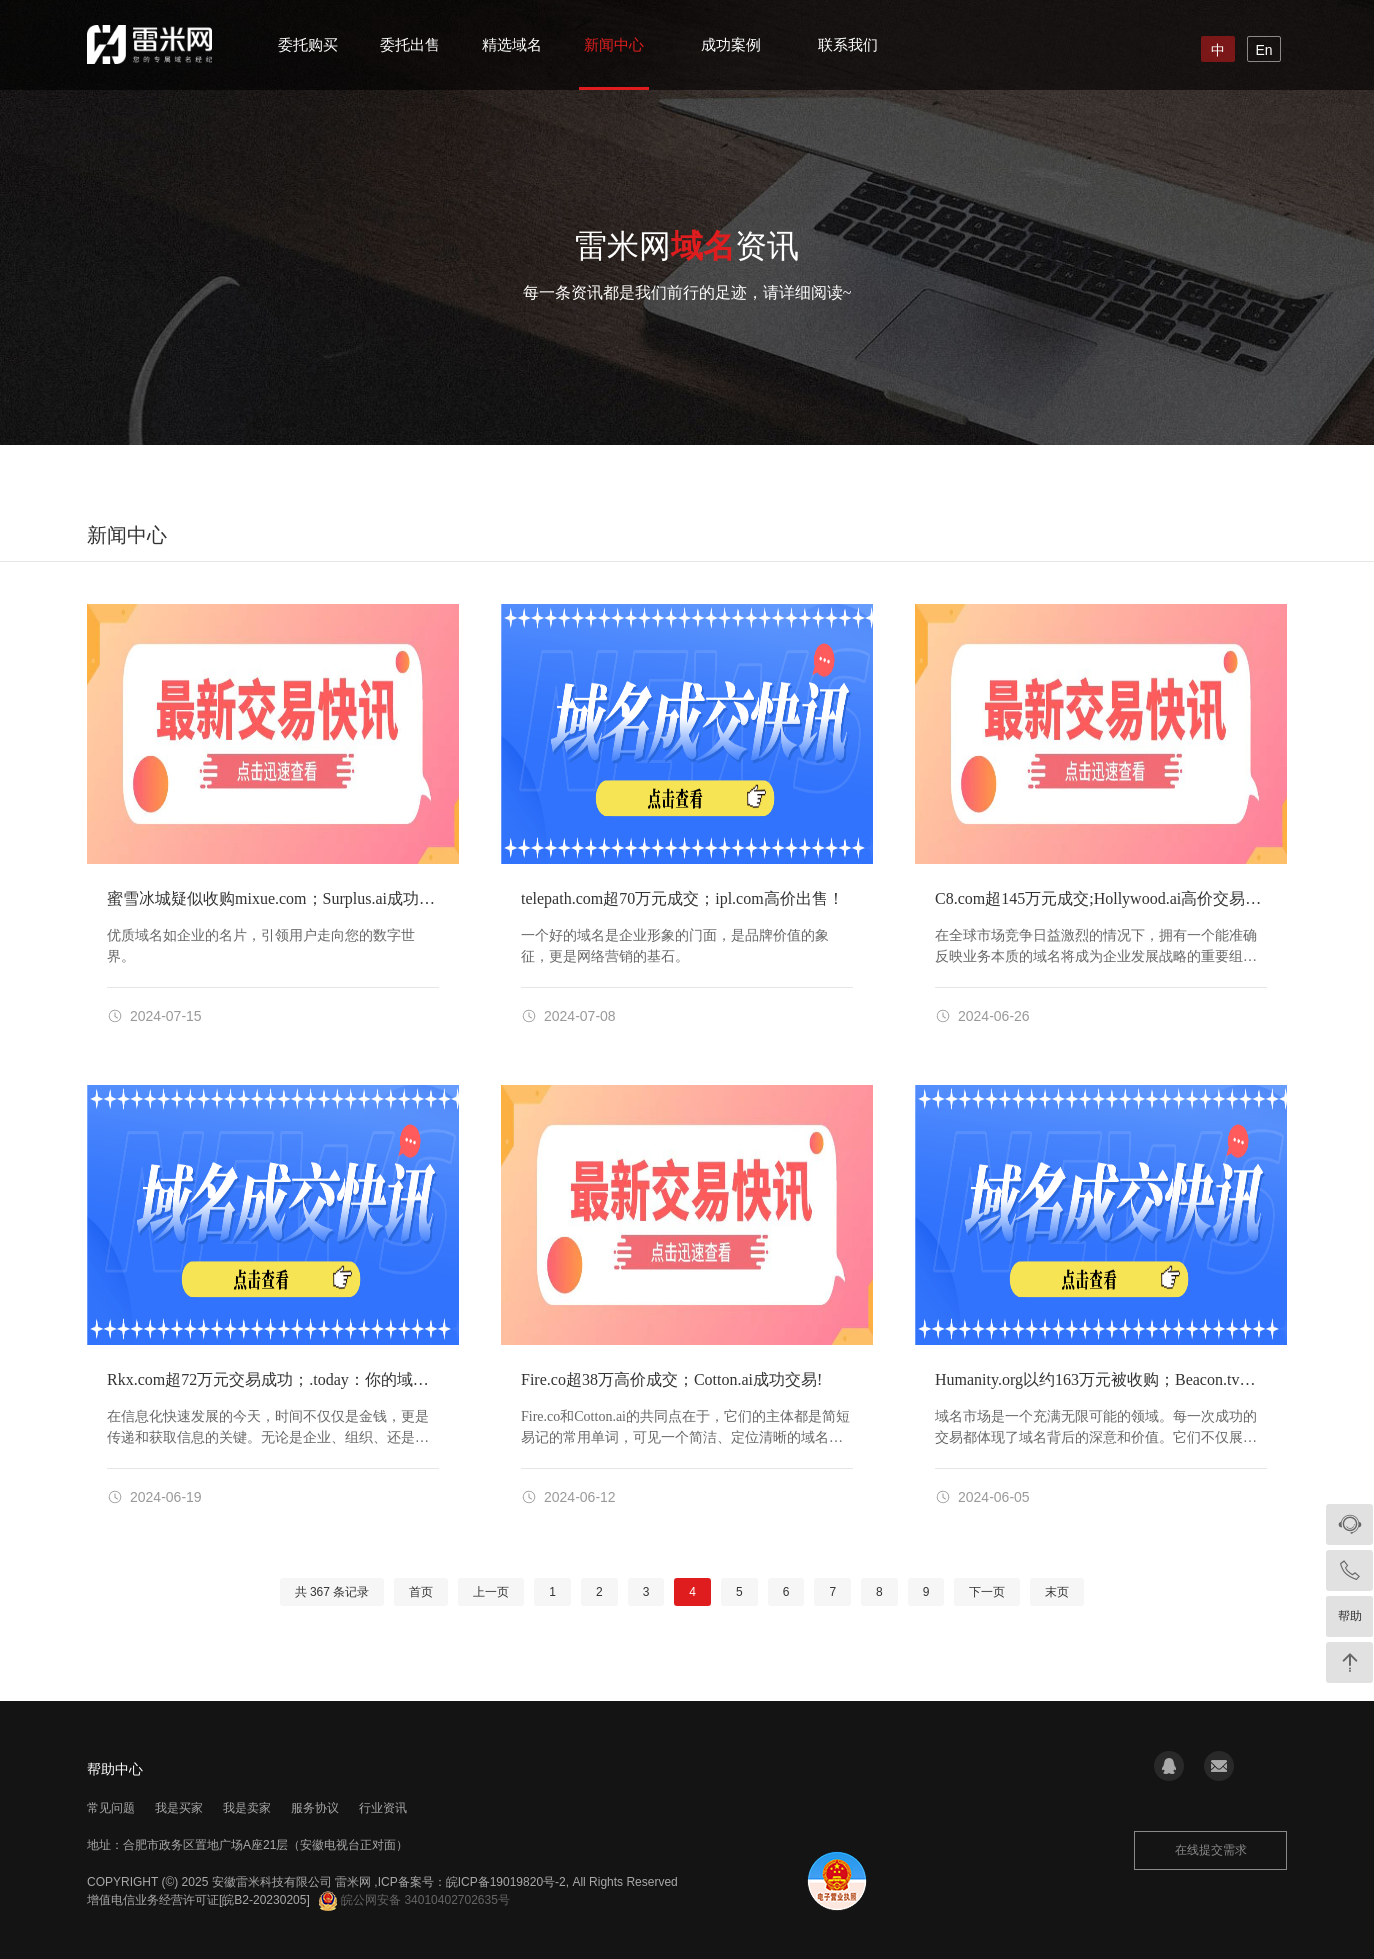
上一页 (491, 1592)
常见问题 (111, 1808)
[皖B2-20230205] (264, 1900)
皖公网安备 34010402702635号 (414, 1900)
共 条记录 (332, 1592)
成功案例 (731, 44)
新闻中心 (614, 44)
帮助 (1350, 1616)
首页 (421, 1592)
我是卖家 (247, 1808)
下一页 (987, 1592)
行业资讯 (383, 1808)
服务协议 (315, 1808)
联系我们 (848, 44)
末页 (1057, 1592)
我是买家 (179, 1808)
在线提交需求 (1211, 1850)
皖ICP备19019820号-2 (506, 1882)
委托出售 (410, 44)
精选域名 (512, 44)
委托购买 (308, 44)
